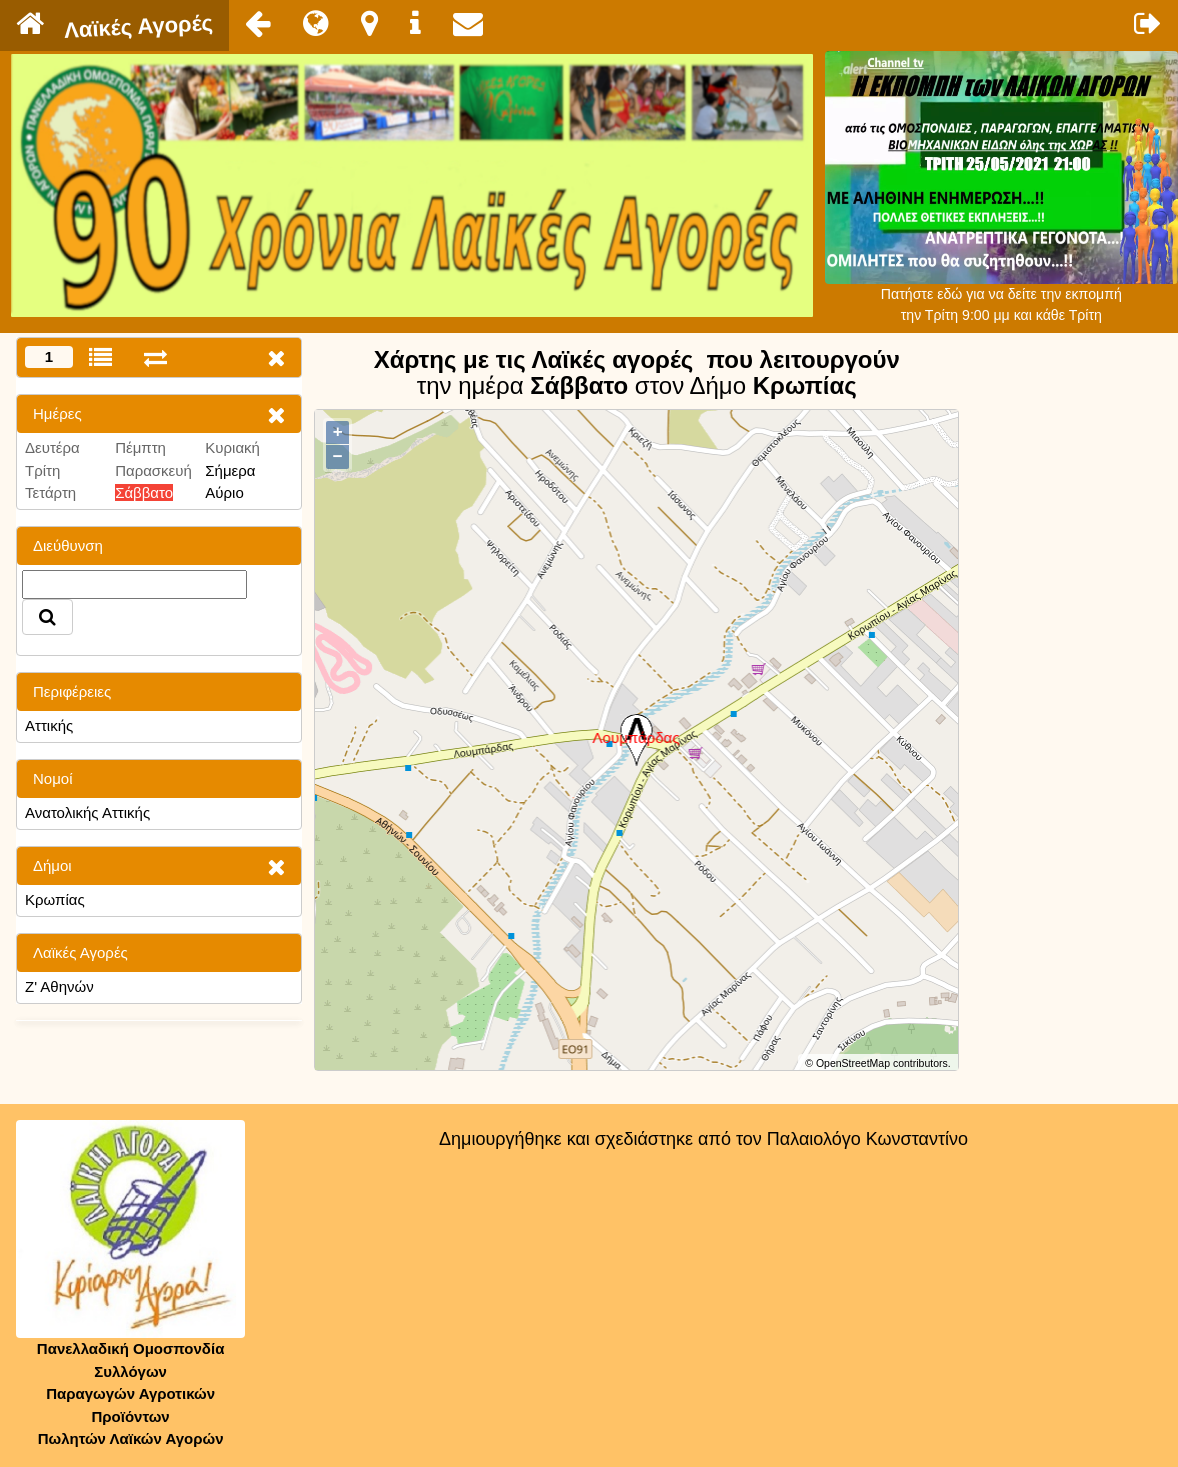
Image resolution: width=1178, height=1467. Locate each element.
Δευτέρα (52, 447)
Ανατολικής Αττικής (87, 812)
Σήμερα (230, 470)
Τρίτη (42, 470)
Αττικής (49, 725)
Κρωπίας (55, 899)
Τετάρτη (50, 492)
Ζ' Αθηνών (59, 986)
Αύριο (224, 492)
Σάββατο (144, 492)
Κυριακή (232, 447)
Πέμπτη (140, 447)
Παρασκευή (153, 470)
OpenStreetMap (853, 1063)
